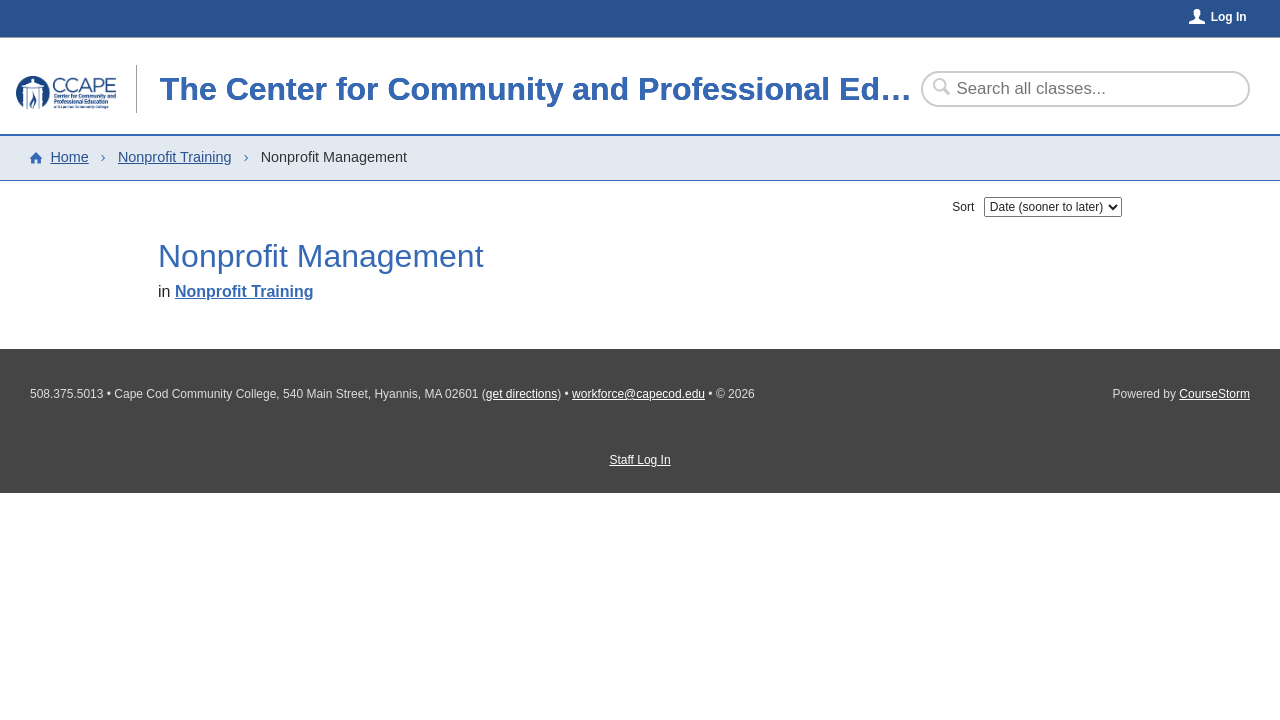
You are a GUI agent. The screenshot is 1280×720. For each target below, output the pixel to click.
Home (69, 157)
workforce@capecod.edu (638, 394)
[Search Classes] (1073, 89)
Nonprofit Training (175, 157)
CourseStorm (1214, 394)
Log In (1229, 17)
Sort (963, 207)
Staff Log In (639, 460)
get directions (521, 394)
